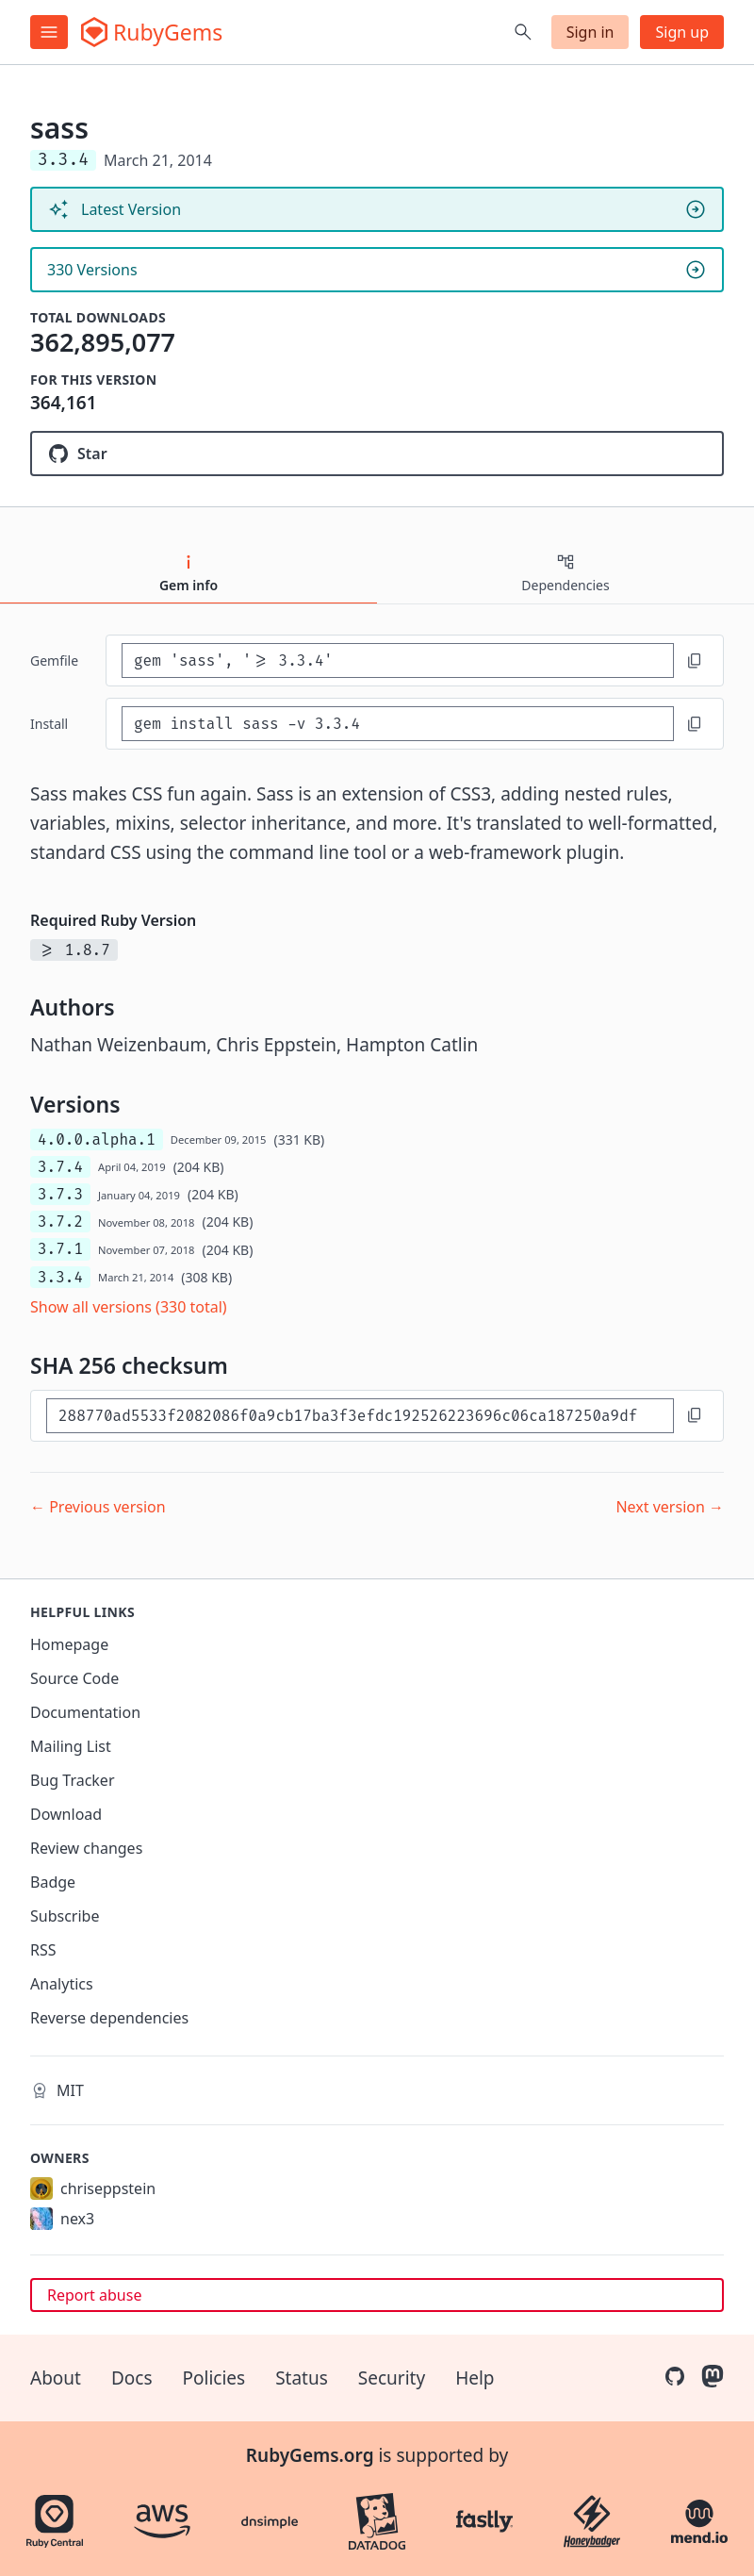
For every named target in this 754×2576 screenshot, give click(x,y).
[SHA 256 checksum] (360, 1415)
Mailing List (70, 1746)
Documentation (85, 1712)
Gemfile (54, 660)
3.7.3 (60, 1194)
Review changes (86, 1848)
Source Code (74, 1678)
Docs (132, 2378)
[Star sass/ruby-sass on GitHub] (377, 453)
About (55, 2378)
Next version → (669, 1506)
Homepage (69, 1644)
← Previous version (98, 1506)
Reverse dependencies (109, 2017)
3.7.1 (60, 1249)
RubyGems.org (310, 2455)
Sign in (590, 32)
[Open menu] (49, 32)
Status (301, 2378)
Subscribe (64, 1916)
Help (474, 2378)
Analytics (61, 1983)
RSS (43, 1950)
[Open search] (523, 32)
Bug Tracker (72, 1780)
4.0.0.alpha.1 (97, 1139)
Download (66, 1814)
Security (391, 2378)
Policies (214, 2378)
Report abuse (94, 2295)
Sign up (682, 32)
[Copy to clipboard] (694, 661)
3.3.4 (60, 1277)
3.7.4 (60, 1167)
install (49, 724)
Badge (52, 1882)
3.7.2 (60, 1221)
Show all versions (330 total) (128, 1306)
